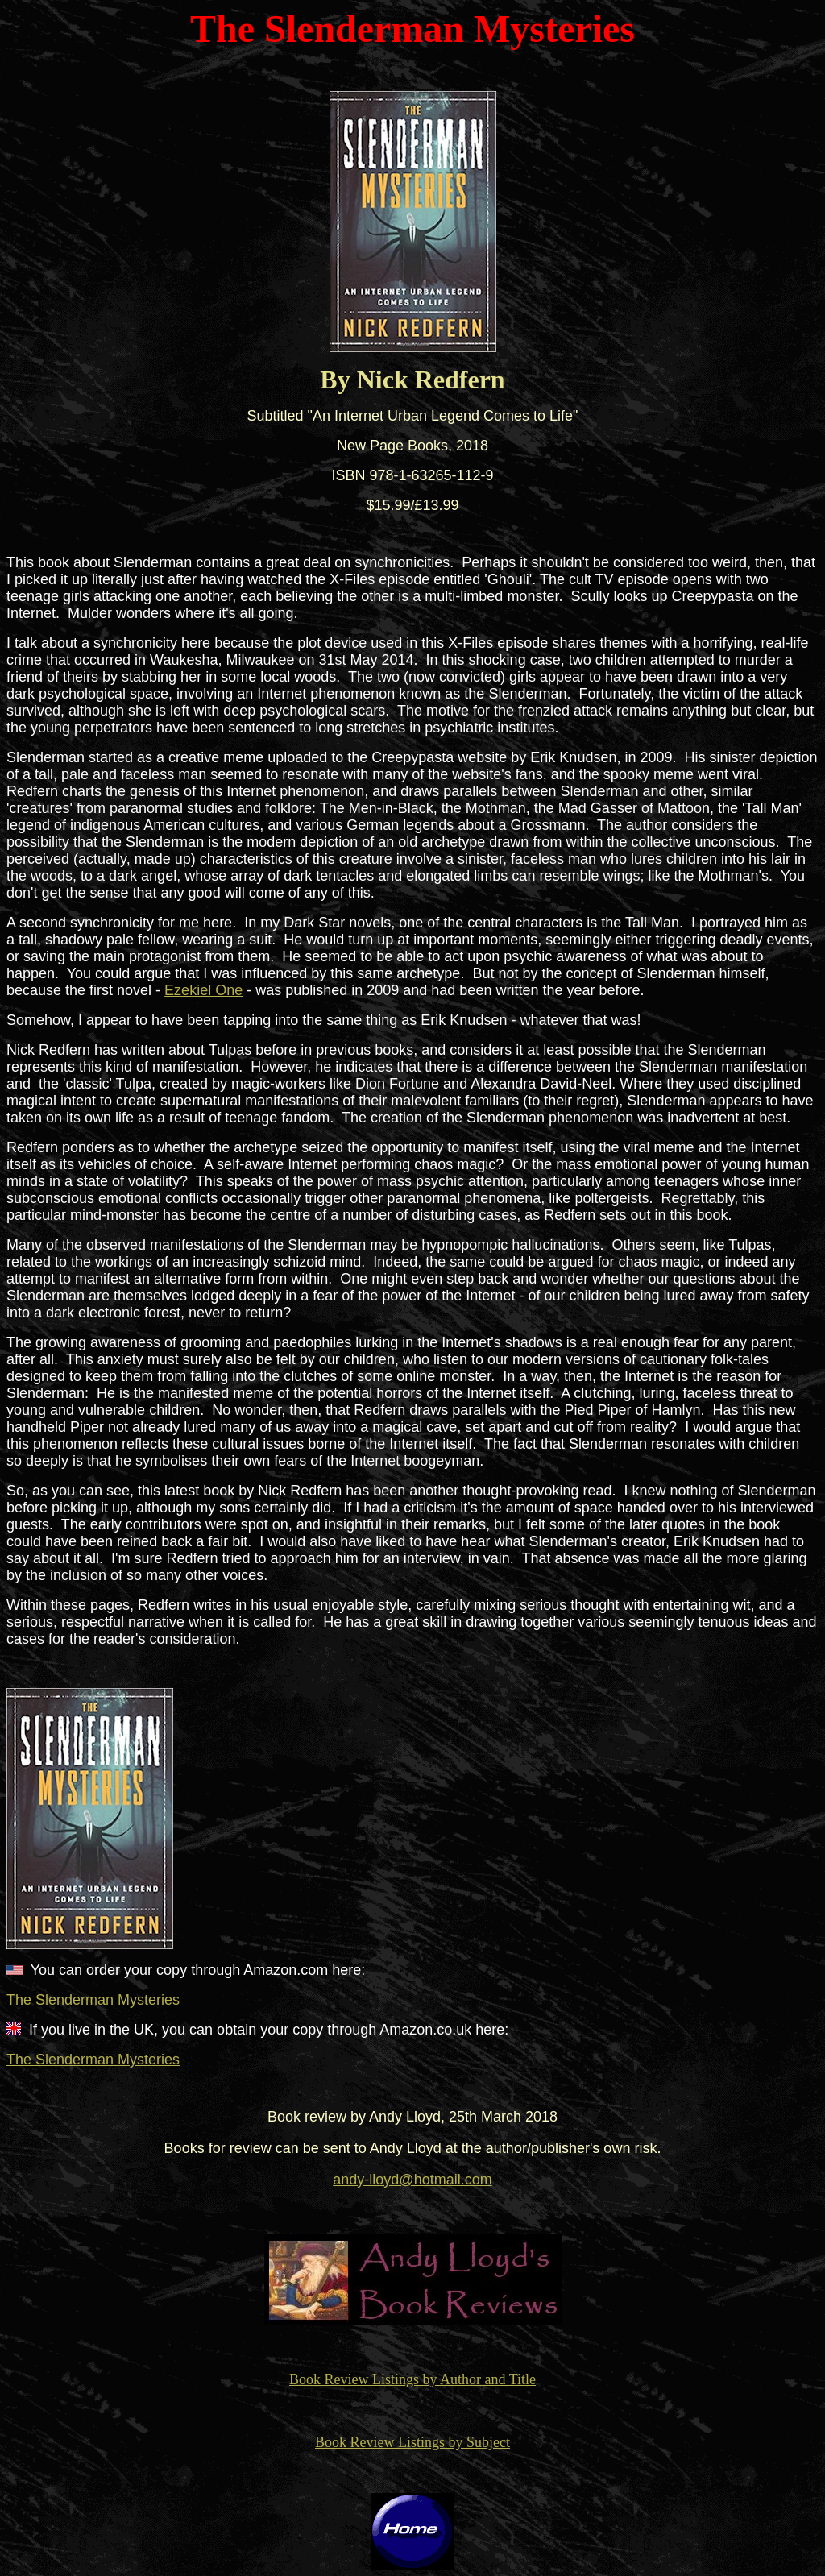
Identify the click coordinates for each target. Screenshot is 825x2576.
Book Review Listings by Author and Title (412, 2379)
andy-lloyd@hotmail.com (412, 2180)
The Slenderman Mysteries (93, 2000)
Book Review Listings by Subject (412, 2442)
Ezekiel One (203, 990)
